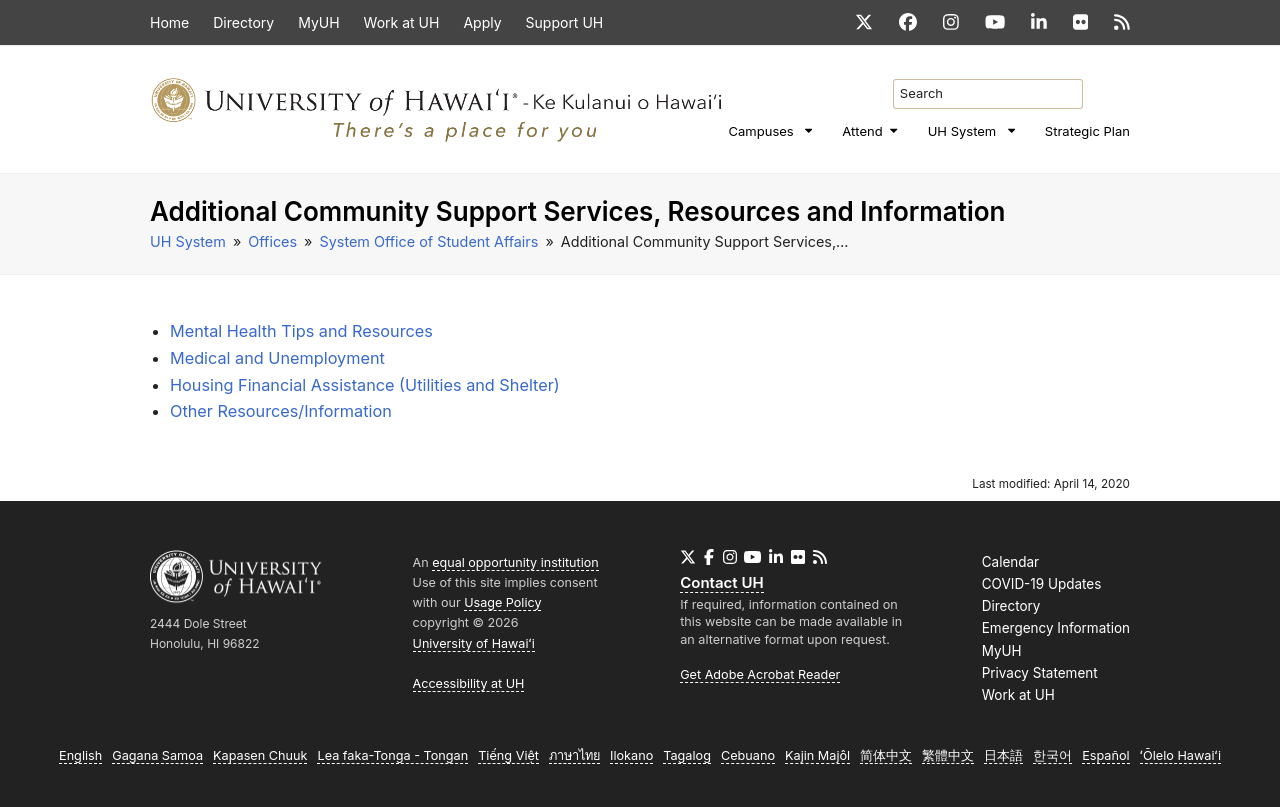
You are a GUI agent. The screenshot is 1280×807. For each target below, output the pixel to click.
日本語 (1003, 755)
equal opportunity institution (515, 562)
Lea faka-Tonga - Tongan (392, 755)
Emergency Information (1056, 628)
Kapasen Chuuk (260, 755)
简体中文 (886, 755)
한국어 (1052, 755)
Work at (1018, 695)
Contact (721, 582)
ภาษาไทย (574, 755)
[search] (1124, 80)
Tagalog (687, 755)
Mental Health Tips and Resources (301, 331)
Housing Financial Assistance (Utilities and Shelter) (365, 385)
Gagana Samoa (157, 755)
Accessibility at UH (469, 683)
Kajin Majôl (817, 755)
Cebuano (748, 755)
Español (1105, 755)
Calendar (1010, 562)
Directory (1011, 606)
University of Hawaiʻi (474, 643)
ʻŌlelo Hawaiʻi (1180, 755)
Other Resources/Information (281, 411)
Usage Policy (502, 602)
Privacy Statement (1040, 673)
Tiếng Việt (508, 755)
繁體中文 (948, 755)
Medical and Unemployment (277, 358)
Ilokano (631, 755)
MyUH (1002, 651)
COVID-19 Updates (1042, 584)
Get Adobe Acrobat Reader (760, 674)
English (80, 755)
